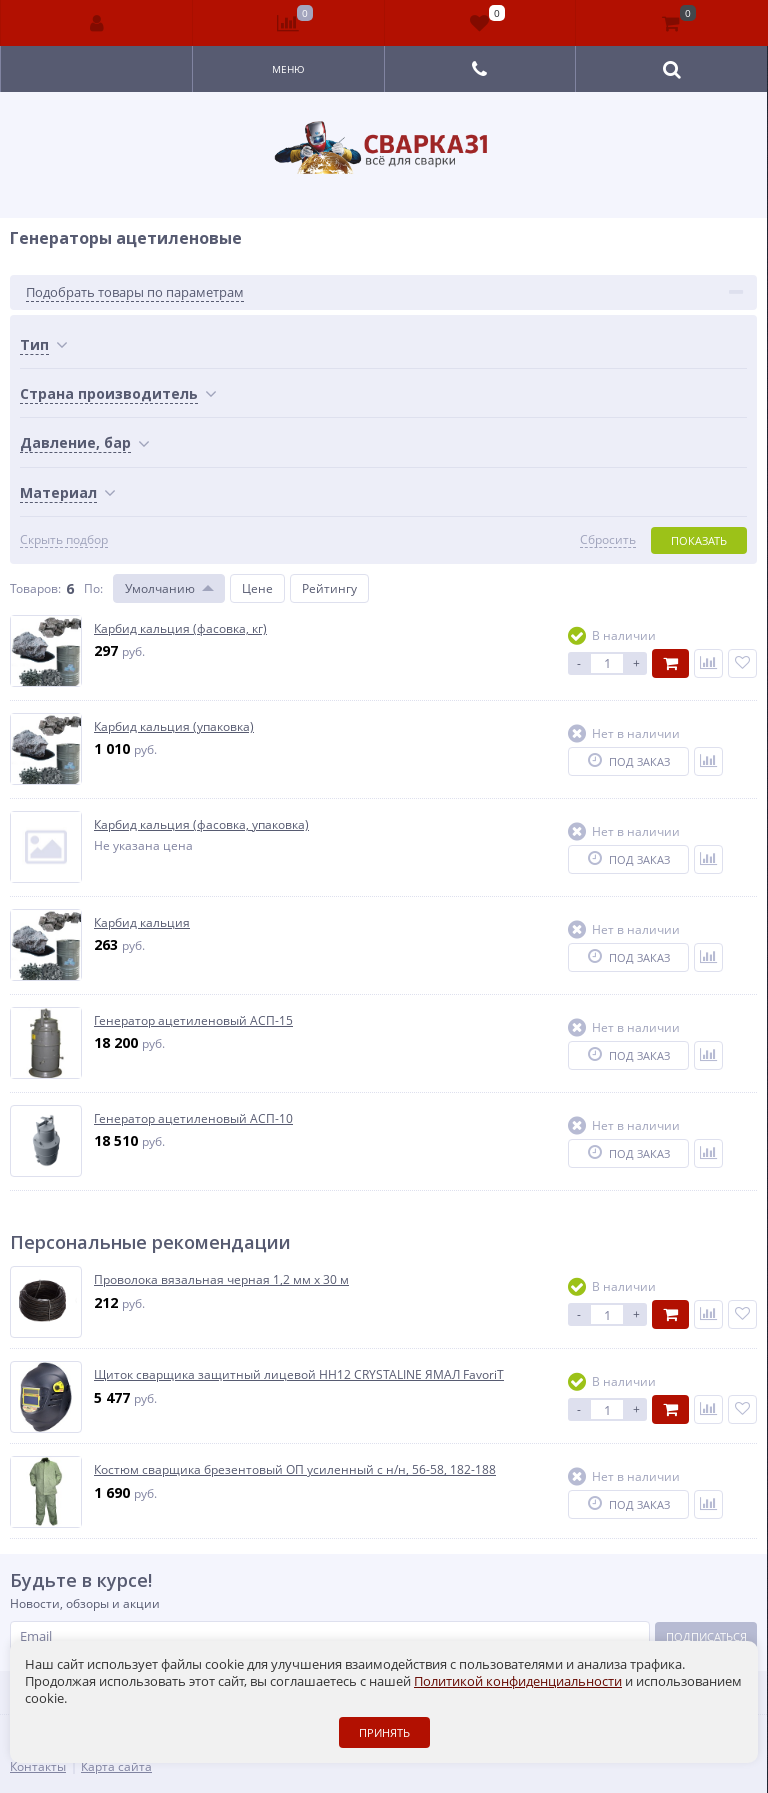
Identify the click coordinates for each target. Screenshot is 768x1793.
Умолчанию (160, 588)
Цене (257, 588)
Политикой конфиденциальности (518, 1681)
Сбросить (608, 540)
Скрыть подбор (64, 540)
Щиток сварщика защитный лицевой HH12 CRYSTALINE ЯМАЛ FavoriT (299, 1375)
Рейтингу (329, 588)
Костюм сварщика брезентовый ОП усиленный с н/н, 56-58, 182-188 (295, 1470)
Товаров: (35, 588)
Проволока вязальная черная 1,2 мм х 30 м (221, 1280)
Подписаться (706, 1636)
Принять (384, 1732)
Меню (288, 69)
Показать (699, 540)
